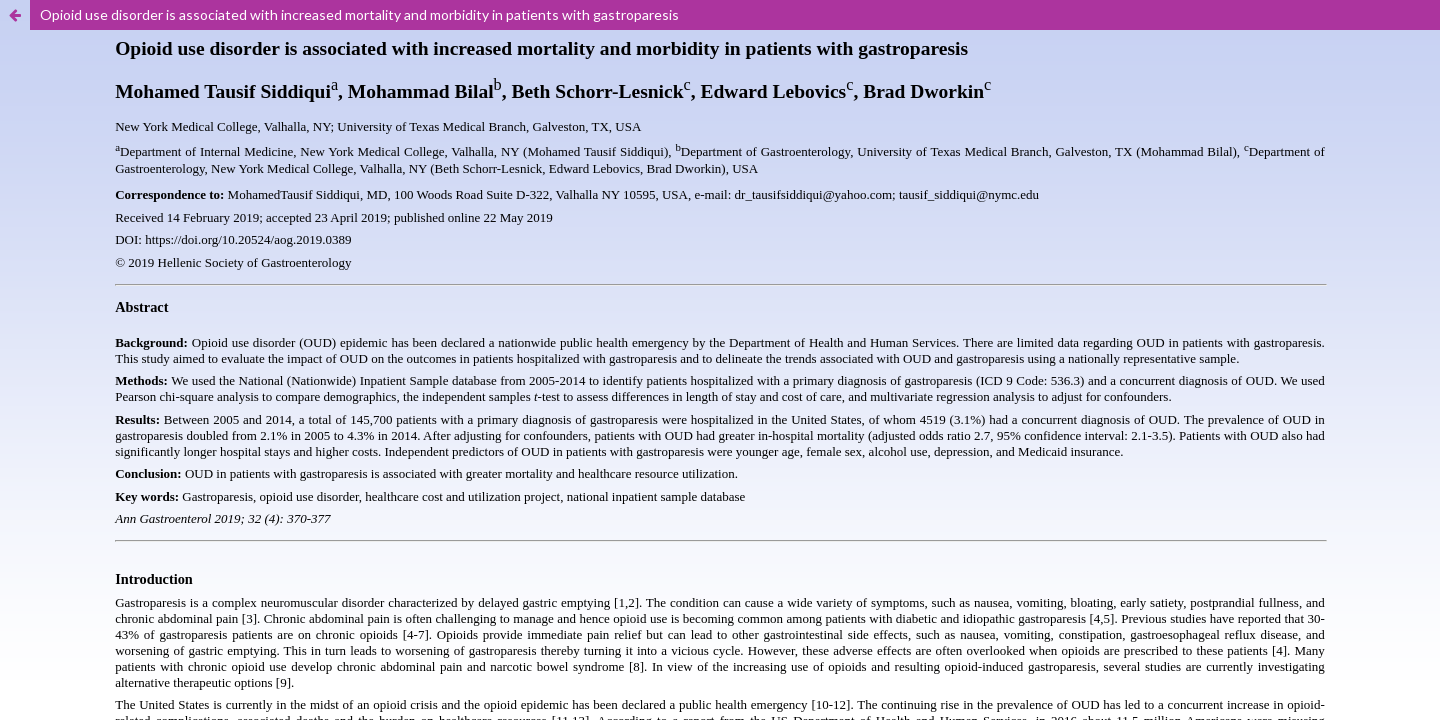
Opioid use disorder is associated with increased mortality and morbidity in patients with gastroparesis (359, 14)
